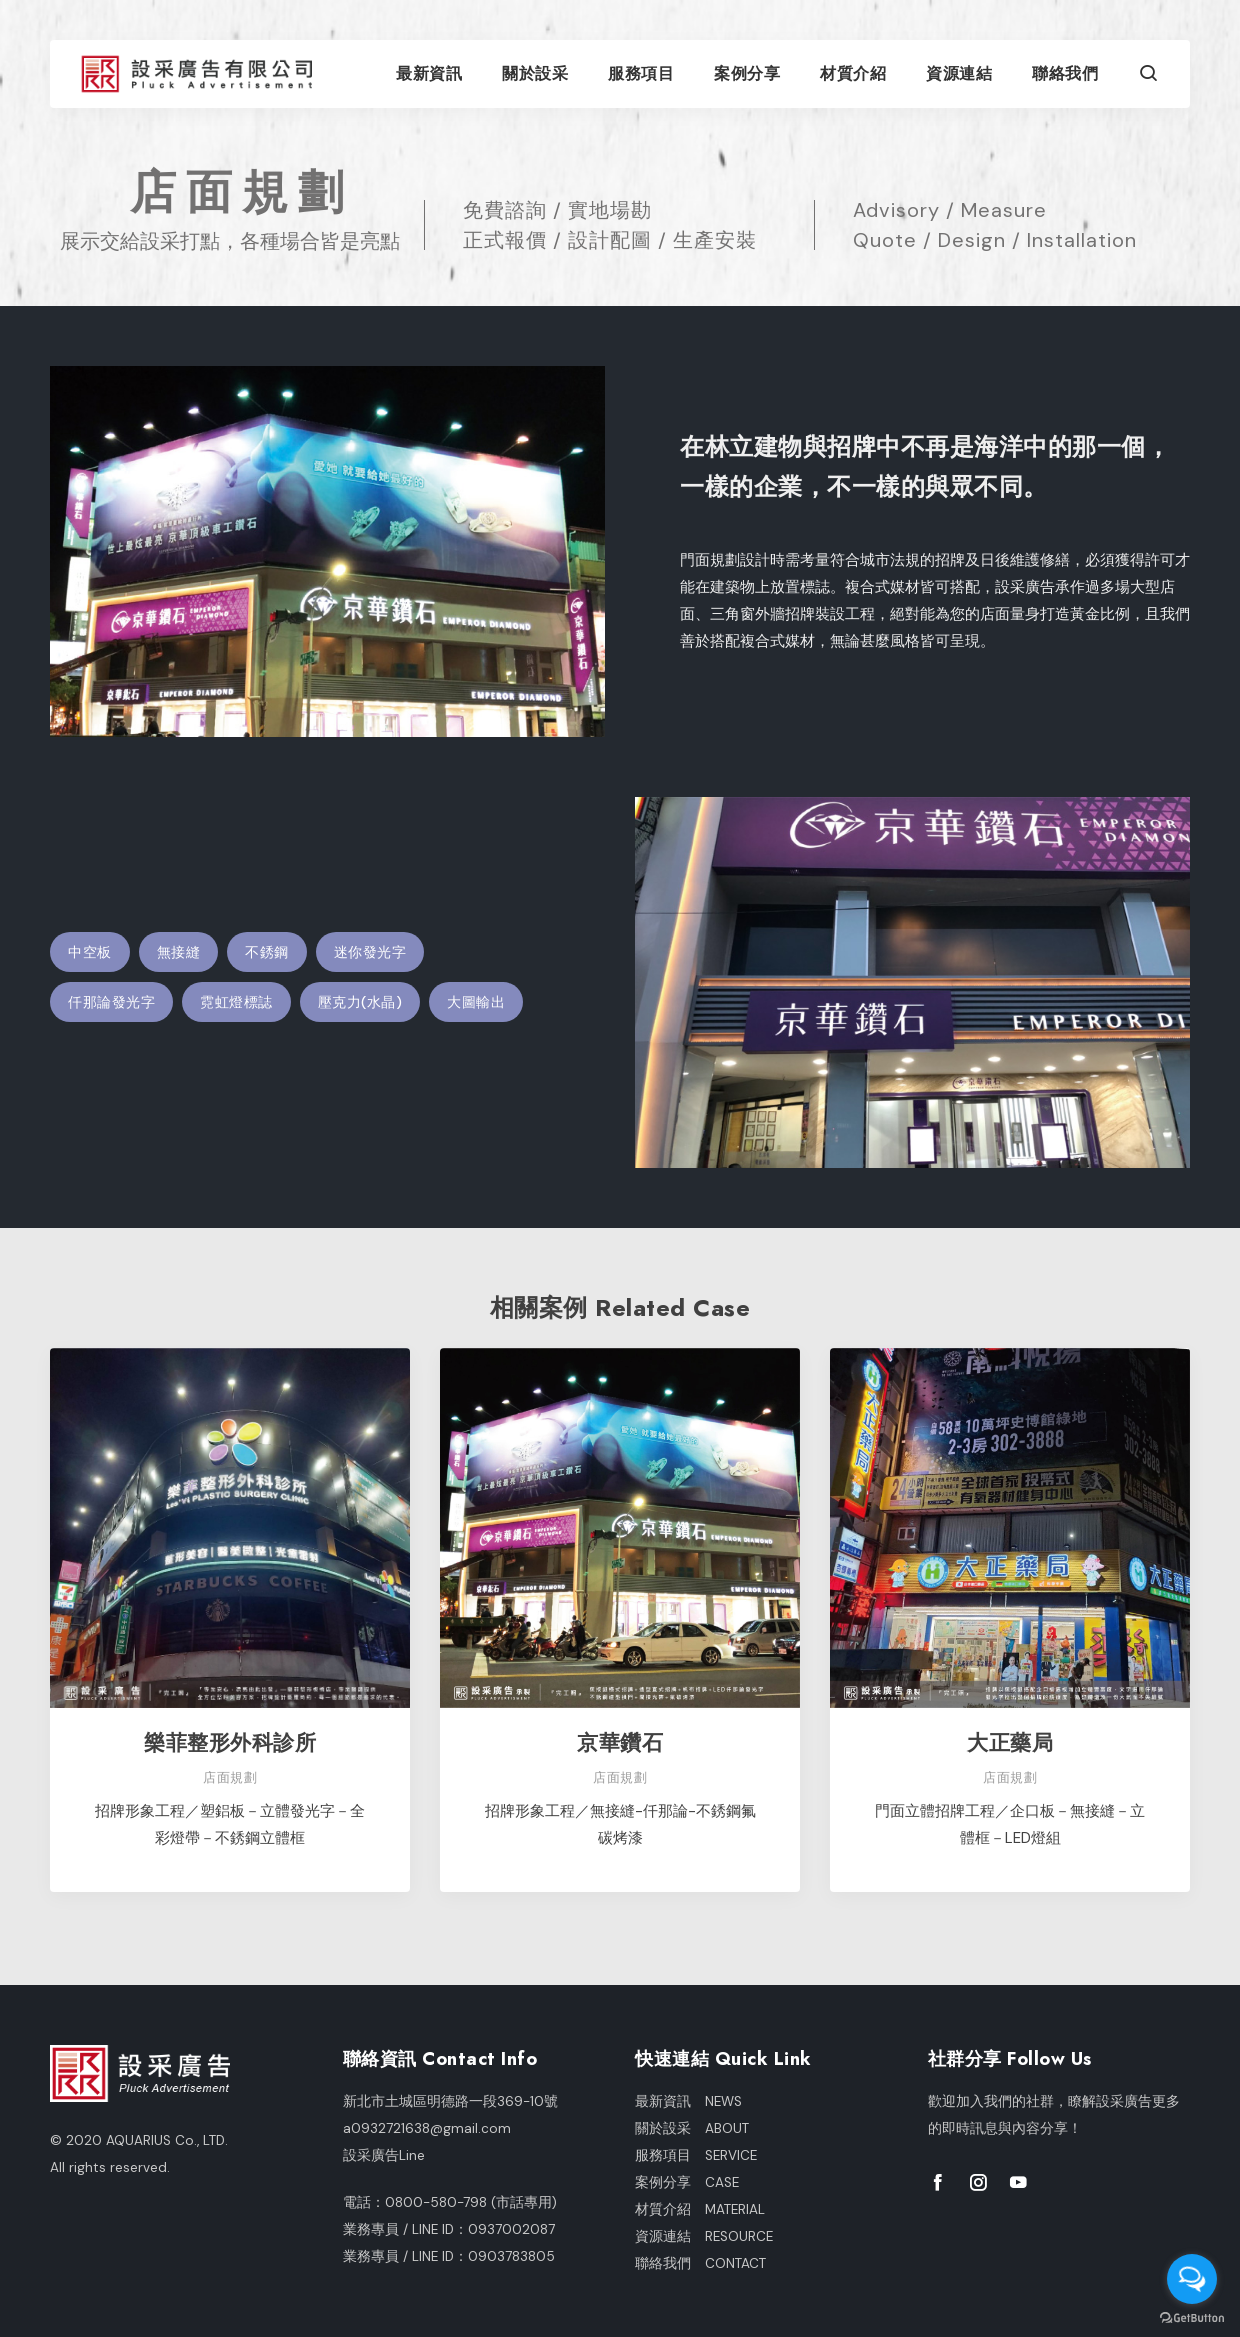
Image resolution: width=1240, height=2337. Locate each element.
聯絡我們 (1065, 74)
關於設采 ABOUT (692, 2128)
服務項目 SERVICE (696, 2155)
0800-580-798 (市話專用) (471, 2202)
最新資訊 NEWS (688, 2101)
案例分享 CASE (687, 2182)
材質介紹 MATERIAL (700, 2209)
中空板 (90, 952)
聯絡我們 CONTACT (700, 2263)
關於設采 (535, 74)
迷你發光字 (370, 952)
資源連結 (959, 74)
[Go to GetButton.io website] (1192, 2317)
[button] (1149, 75)
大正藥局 (1010, 1742)
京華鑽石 (620, 1742)
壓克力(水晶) (360, 1002)
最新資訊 (429, 74)
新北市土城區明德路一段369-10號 (450, 2101)
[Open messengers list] (1192, 2279)
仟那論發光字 (111, 1002)
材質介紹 (853, 74)
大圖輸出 (476, 1002)
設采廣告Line (384, 2155)
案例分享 (747, 74)
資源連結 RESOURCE (704, 2236)
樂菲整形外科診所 (230, 1742)
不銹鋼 (267, 952)
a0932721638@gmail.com (427, 2128)
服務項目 (641, 74)
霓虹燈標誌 (236, 1002)
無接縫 (179, 952)
